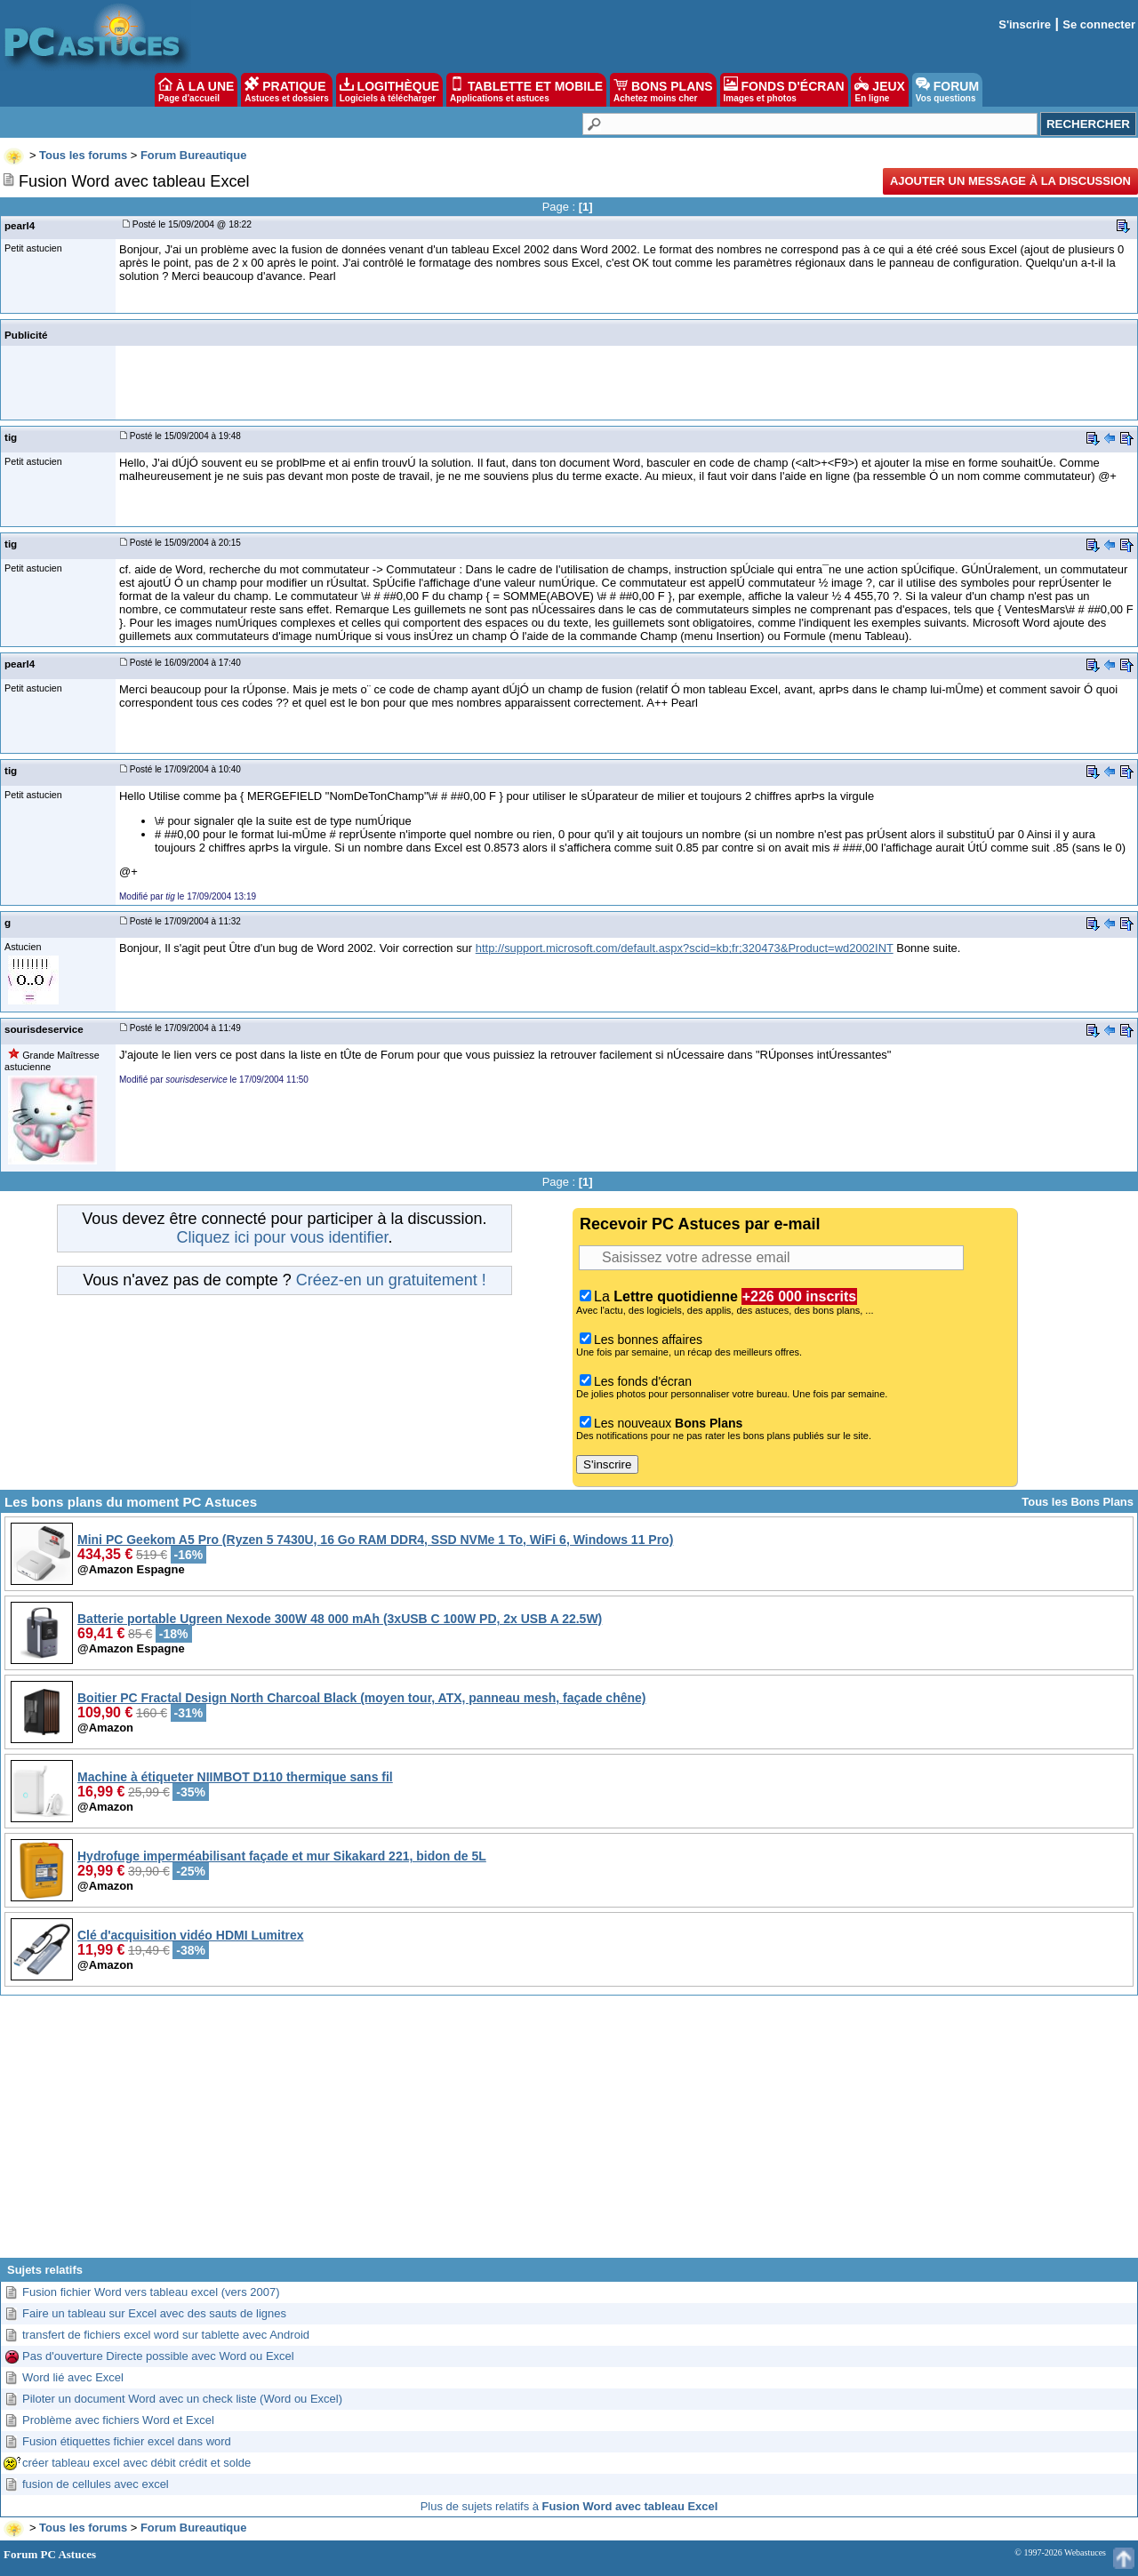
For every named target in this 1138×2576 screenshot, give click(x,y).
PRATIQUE (286, 89)
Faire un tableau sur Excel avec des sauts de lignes (154, 2313)
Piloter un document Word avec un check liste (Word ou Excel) (182, 2398)
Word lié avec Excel (73, 2377)
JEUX (879, 89)
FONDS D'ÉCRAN (784, 89)
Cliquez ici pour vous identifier (282, 1237)
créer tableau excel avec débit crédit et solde (136, 2462)
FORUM (947, 89)
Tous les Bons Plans (1078, 1501)
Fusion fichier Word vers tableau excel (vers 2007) (151, 2292)
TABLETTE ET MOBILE (526, 89)
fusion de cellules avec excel (95, 2484)
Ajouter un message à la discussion (1010, 181)
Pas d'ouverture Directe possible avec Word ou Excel (158, 2356)
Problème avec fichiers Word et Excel (118, 2420)
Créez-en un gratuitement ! (391, 1280)
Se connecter (1098, 24)
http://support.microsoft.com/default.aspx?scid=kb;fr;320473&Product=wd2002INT (685, 948)
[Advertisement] (569, 2133)
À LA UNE (196, 89)
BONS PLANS (663, 89)
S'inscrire (1024, 24)
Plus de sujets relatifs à (569, 2506)
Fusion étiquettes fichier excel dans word (126, 2441)
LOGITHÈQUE (389, 89)
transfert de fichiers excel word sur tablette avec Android (165, 2334)
